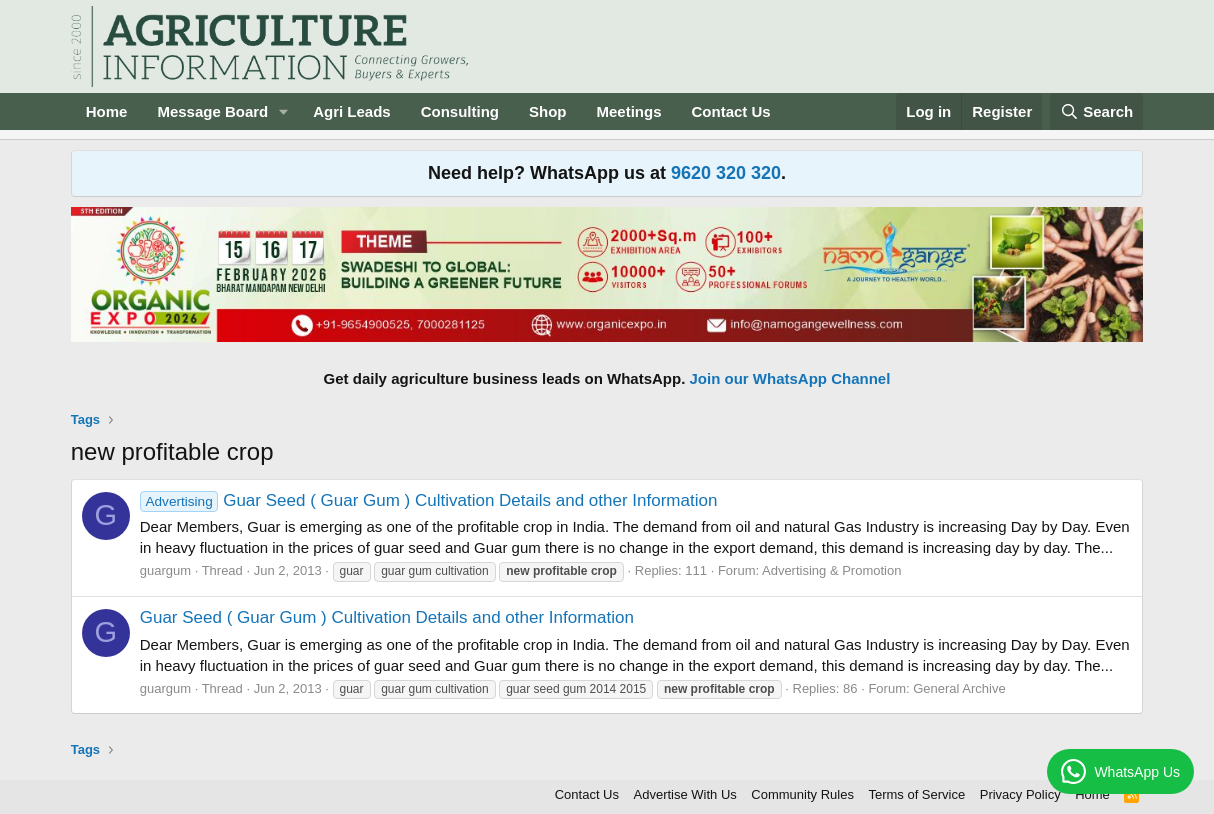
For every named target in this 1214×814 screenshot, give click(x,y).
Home (107, 111)
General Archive (959, 688)
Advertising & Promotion (831, 570)
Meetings (629, 111)
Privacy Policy (1020, 794)
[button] (284, 111)
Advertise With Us (685, 794)
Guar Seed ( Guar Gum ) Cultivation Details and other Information (429, 500)
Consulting (460, 111)
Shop (548, 111)
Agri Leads (352, 111)
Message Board (212, 111)
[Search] (1097, 111)
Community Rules (802, 794)
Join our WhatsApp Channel (790, 378)
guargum (165, 570)
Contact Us (731, 111)
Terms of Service (916, 794)
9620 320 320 (726, 173)
